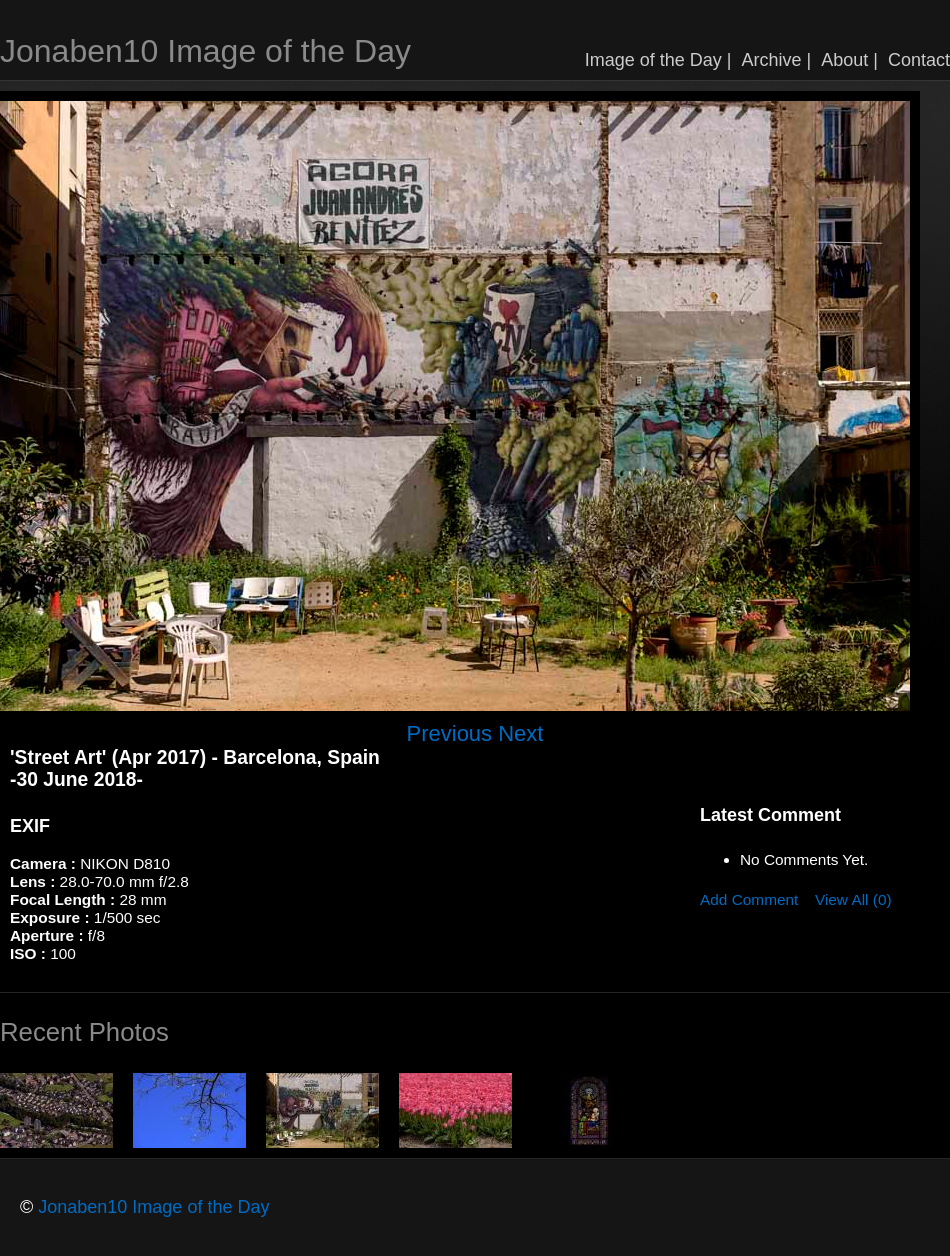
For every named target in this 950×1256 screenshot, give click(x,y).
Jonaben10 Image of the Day (205, 51)
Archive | (777, 60)
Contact (919, 60)
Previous (450, 733)
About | (849, 60)
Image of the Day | (658, 60)
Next (520, 733)
